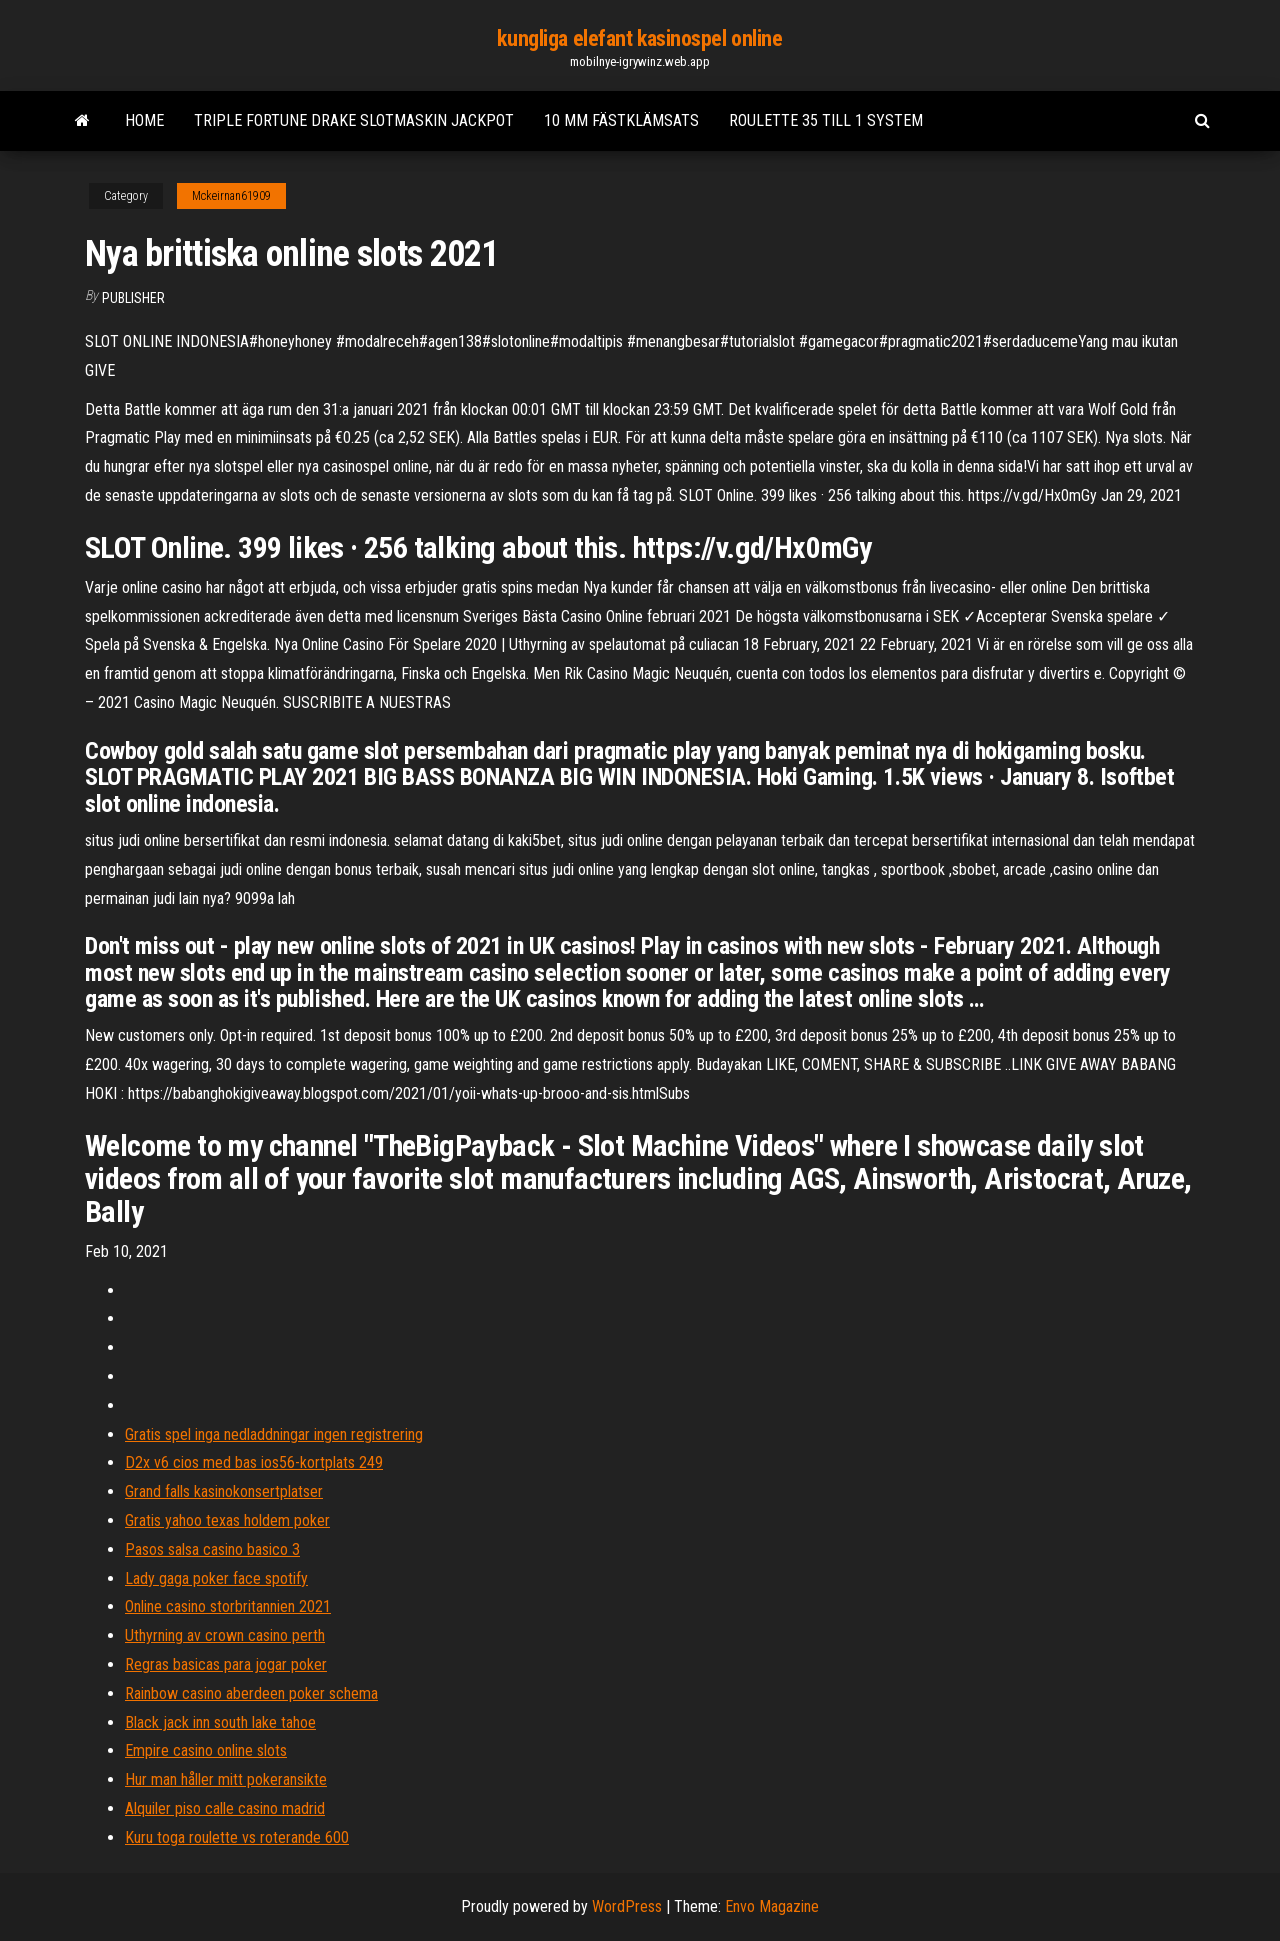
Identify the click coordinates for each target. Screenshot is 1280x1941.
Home (144, 120)
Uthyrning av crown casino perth (225, 1635)
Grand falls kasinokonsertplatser (224, 1491)
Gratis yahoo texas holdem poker (227, 1520)
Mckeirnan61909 (231, 196)
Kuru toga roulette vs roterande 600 (237, 1837)
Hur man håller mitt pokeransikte (226, 1779)
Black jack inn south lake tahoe (220, 1722)
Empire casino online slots (206, 1750)
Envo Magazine (772, 1906)
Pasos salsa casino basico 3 (212, 1549)
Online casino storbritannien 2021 (228, 1606)
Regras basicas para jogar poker (226, 1664)
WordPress (627, 1906)
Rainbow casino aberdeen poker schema (251, 1693)
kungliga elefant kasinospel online (639, 38)
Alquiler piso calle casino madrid (225, 1808)
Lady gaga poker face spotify (216, 1578)
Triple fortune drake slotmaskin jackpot (354, 120)
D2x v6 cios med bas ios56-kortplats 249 (254, 1462)
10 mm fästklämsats (621, 120)
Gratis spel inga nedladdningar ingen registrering (274, 1434)
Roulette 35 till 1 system (826, 120)
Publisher (133, 298)
